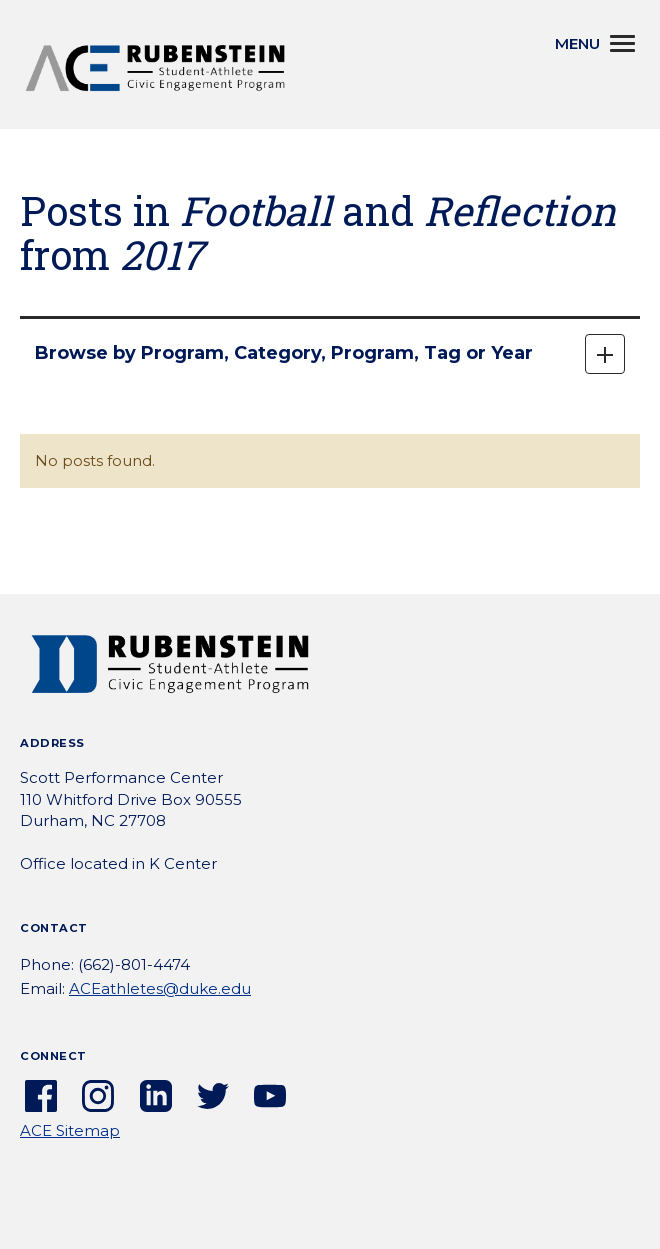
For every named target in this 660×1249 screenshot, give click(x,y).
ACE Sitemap (70, 1130)
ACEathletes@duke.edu (160, 988)
